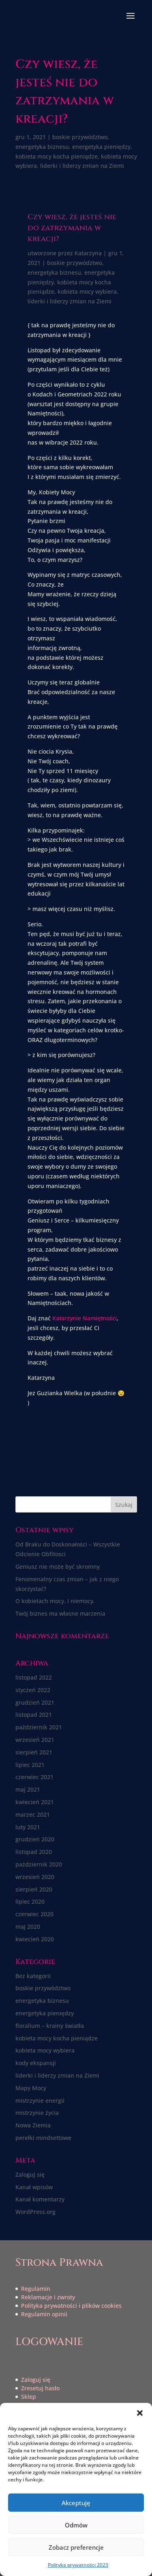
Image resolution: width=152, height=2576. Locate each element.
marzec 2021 (32, 1814)
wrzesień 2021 (34, 1739)
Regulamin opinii (44, 2314)
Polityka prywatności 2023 (78, 2564)
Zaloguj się (30, 2174)
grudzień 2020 (34, 1839)
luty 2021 (27, 1827)
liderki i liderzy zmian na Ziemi (82, 165)
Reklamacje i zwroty (48, 2297)
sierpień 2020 (33, 1889)
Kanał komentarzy (39, 2199)
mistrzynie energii (39, 2100)
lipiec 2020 (30, 1901)
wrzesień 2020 (34, 1877)
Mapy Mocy (30, 2088)
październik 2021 (38, 1727)
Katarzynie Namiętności (84, 1318)
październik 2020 (38, 1864)
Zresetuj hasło (40, 2388)
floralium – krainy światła (49, 2025)
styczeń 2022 (32, 1690)
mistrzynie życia (37, 2112)
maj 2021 (27, 1789)
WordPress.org (35, 2212)
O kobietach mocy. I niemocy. (55, 1601)
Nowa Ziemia (33, 2125)
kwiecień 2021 (34, 1802)
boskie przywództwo (79, 137)
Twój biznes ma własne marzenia (60, 1613)
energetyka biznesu (42, 146)
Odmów (76, 2525)
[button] (140, 2413)
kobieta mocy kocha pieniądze (56, 156)
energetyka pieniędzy (101, 146)
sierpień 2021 (33, 1752)
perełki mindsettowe (43, 2138)
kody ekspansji (35, 2063)
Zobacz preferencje (76, 2547)
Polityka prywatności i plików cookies (71, 2305)
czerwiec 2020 (34, 1914)
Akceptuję (76, 2503)
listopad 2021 (33, 1714)
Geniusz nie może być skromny (57, 1566)
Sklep (28, 2396)
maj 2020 (27, 1926)
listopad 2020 (33, 1852)
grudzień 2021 (34, 1702)
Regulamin (35, 2288)
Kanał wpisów (34, 2187)
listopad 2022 (33, 1677)
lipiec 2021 (30, 1765)
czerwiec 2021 (34, 1777)
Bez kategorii (33, 1976)
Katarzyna (88, 253)
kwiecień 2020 (34, 1939)
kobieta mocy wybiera (87, 291)
